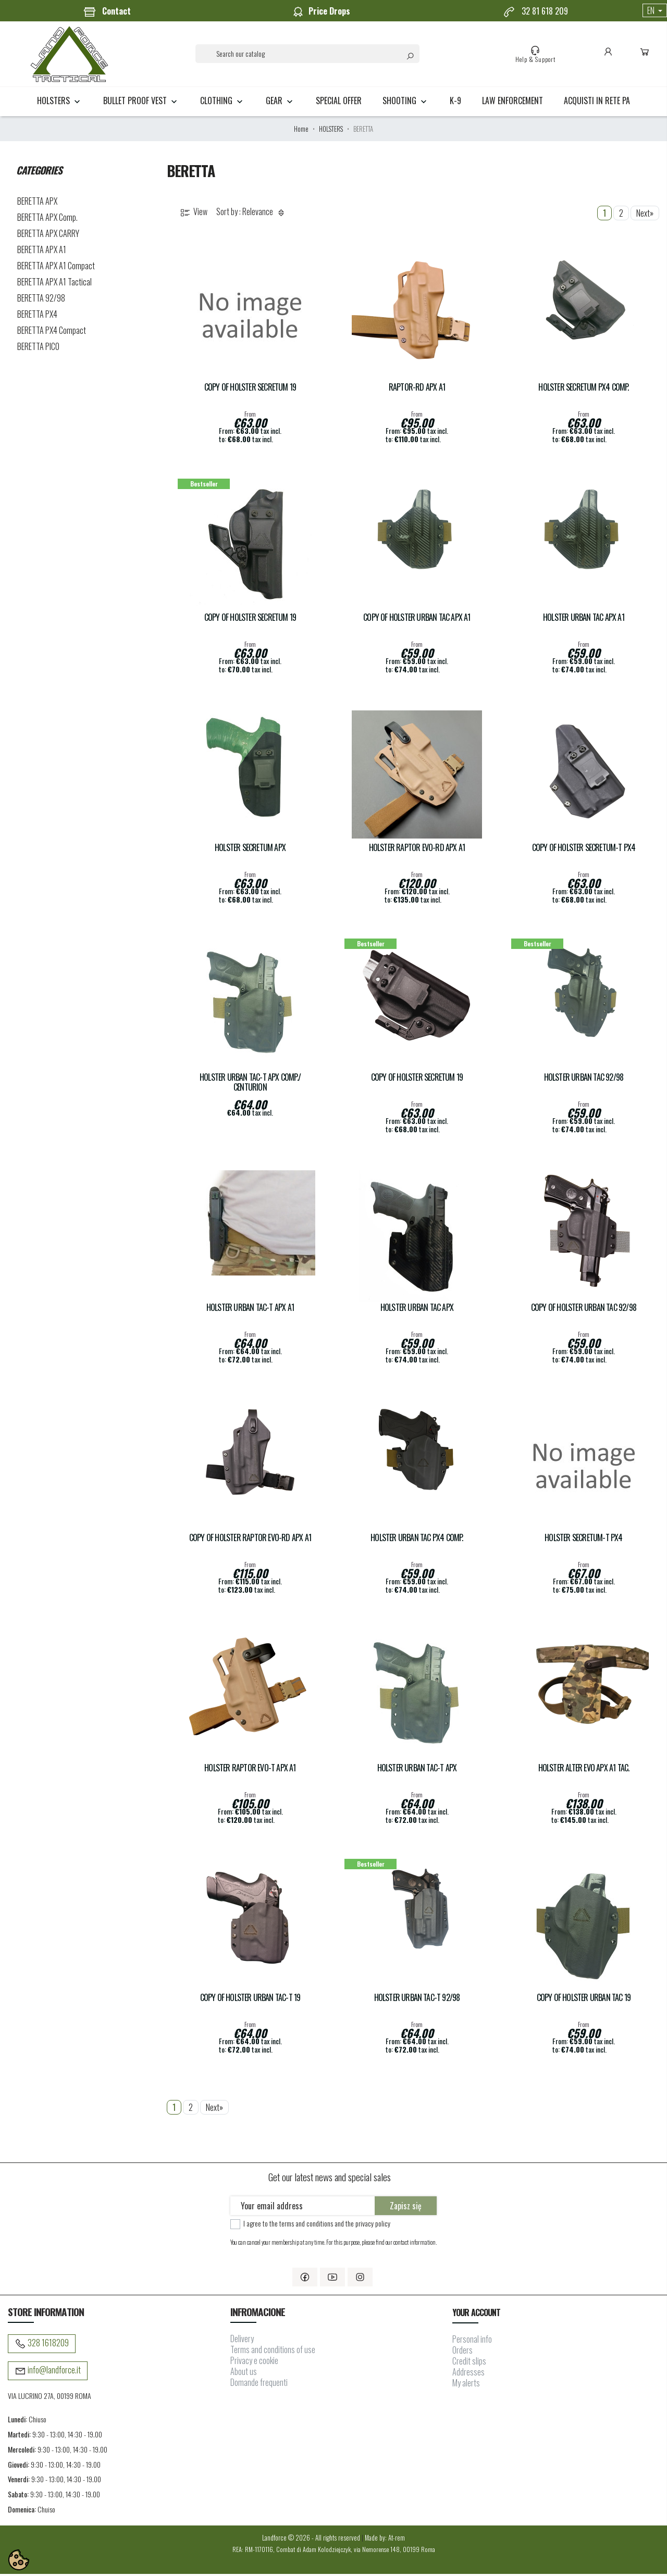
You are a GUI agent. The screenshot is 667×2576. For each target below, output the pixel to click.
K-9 (455, 102)
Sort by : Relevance (252, 214)
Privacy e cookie (254, 2363)
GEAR (280, 102)
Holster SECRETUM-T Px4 (583, 1540)
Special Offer (339, 102)
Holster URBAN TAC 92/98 (584, 1079)
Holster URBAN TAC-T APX (417, 1770)
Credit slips (469, 2363)
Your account (476, 2314)
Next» (644, 215)
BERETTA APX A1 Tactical (54, 284)
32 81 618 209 (535, 11)
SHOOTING (405, 102)
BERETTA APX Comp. (47, 219)
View (193, 214)
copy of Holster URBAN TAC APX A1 (416, 619)
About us (243, 2374)
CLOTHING (222, 102)
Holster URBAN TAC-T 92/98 (417, 2000)
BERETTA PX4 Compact (51, 332)
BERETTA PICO (38, 348)
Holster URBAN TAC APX (416, 1310)
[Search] (307, 54)
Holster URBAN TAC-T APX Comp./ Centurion (250, 1084)
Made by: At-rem (385, 2540)
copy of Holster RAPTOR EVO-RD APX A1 (250, 1540)
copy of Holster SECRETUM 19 (250, 389)
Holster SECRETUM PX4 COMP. (583, 389)
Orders (462, 2352)
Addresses (468, 2374)
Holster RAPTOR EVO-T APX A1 (249, 1770)
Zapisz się (406, 2208)
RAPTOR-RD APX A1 (417, 389)
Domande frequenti (259, 2385)
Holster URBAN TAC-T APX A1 (250, 1310)
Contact (107, 11)
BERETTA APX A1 (41, 251)
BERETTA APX (37, 203)
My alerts (466, 2385)
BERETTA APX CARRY (48, 235)
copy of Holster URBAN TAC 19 (584, 2000)
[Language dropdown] (655, 10)
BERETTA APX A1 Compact (56, 267)
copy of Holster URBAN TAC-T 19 (250, 2000)
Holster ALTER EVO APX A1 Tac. (583, 1770)
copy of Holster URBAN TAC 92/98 (583, 1310)
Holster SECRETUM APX (250, 850)
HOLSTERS (59, 102)
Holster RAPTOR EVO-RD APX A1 (417, 850)
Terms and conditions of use (272, 2352)
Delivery (242, 2341)
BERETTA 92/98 (41, 300)
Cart (644, 55)
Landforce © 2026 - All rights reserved (312, 2540)
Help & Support (534, 55)
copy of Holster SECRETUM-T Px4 (584, 850)
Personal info (472, 2341)
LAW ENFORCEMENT (512, 102)
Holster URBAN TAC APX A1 (583, 619)
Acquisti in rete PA (597, 102)
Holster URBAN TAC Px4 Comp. (416, 1540)
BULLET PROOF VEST (141, 102)
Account (607, 55)
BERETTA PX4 (37, 316)
